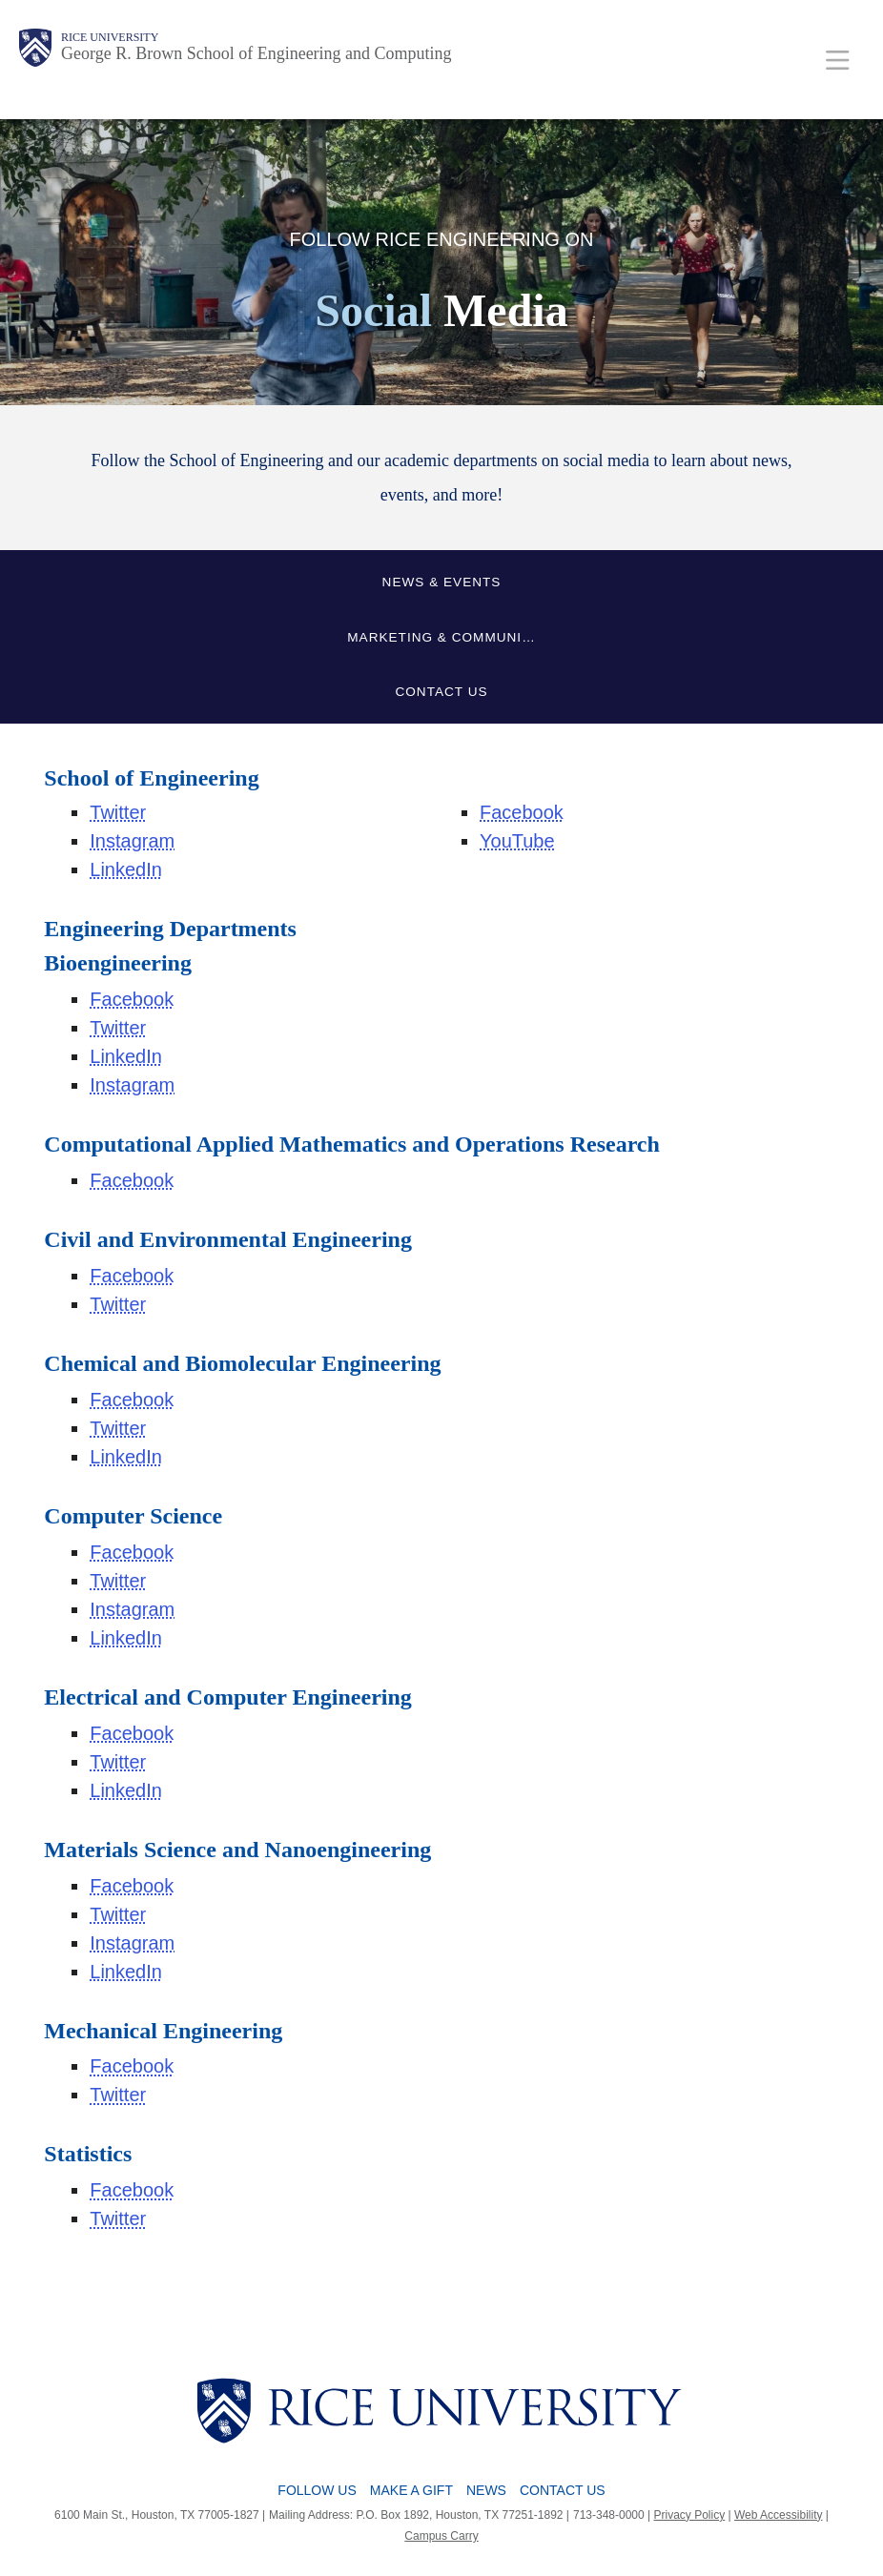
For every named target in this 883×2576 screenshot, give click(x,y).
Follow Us (316, 2490)
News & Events (442, 582)
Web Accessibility (778, 2515)
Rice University (109, 37)
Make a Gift (411, 2490)
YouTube (517, 840)
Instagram (132, 840)
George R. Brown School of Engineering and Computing (256, 53)
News (486, 2490)
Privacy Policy (690, 2515)
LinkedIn (126, 869)
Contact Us (441, 692)
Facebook (522, 812)
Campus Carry (441, 2536)
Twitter (118, 812)
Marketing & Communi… (441, 637)
